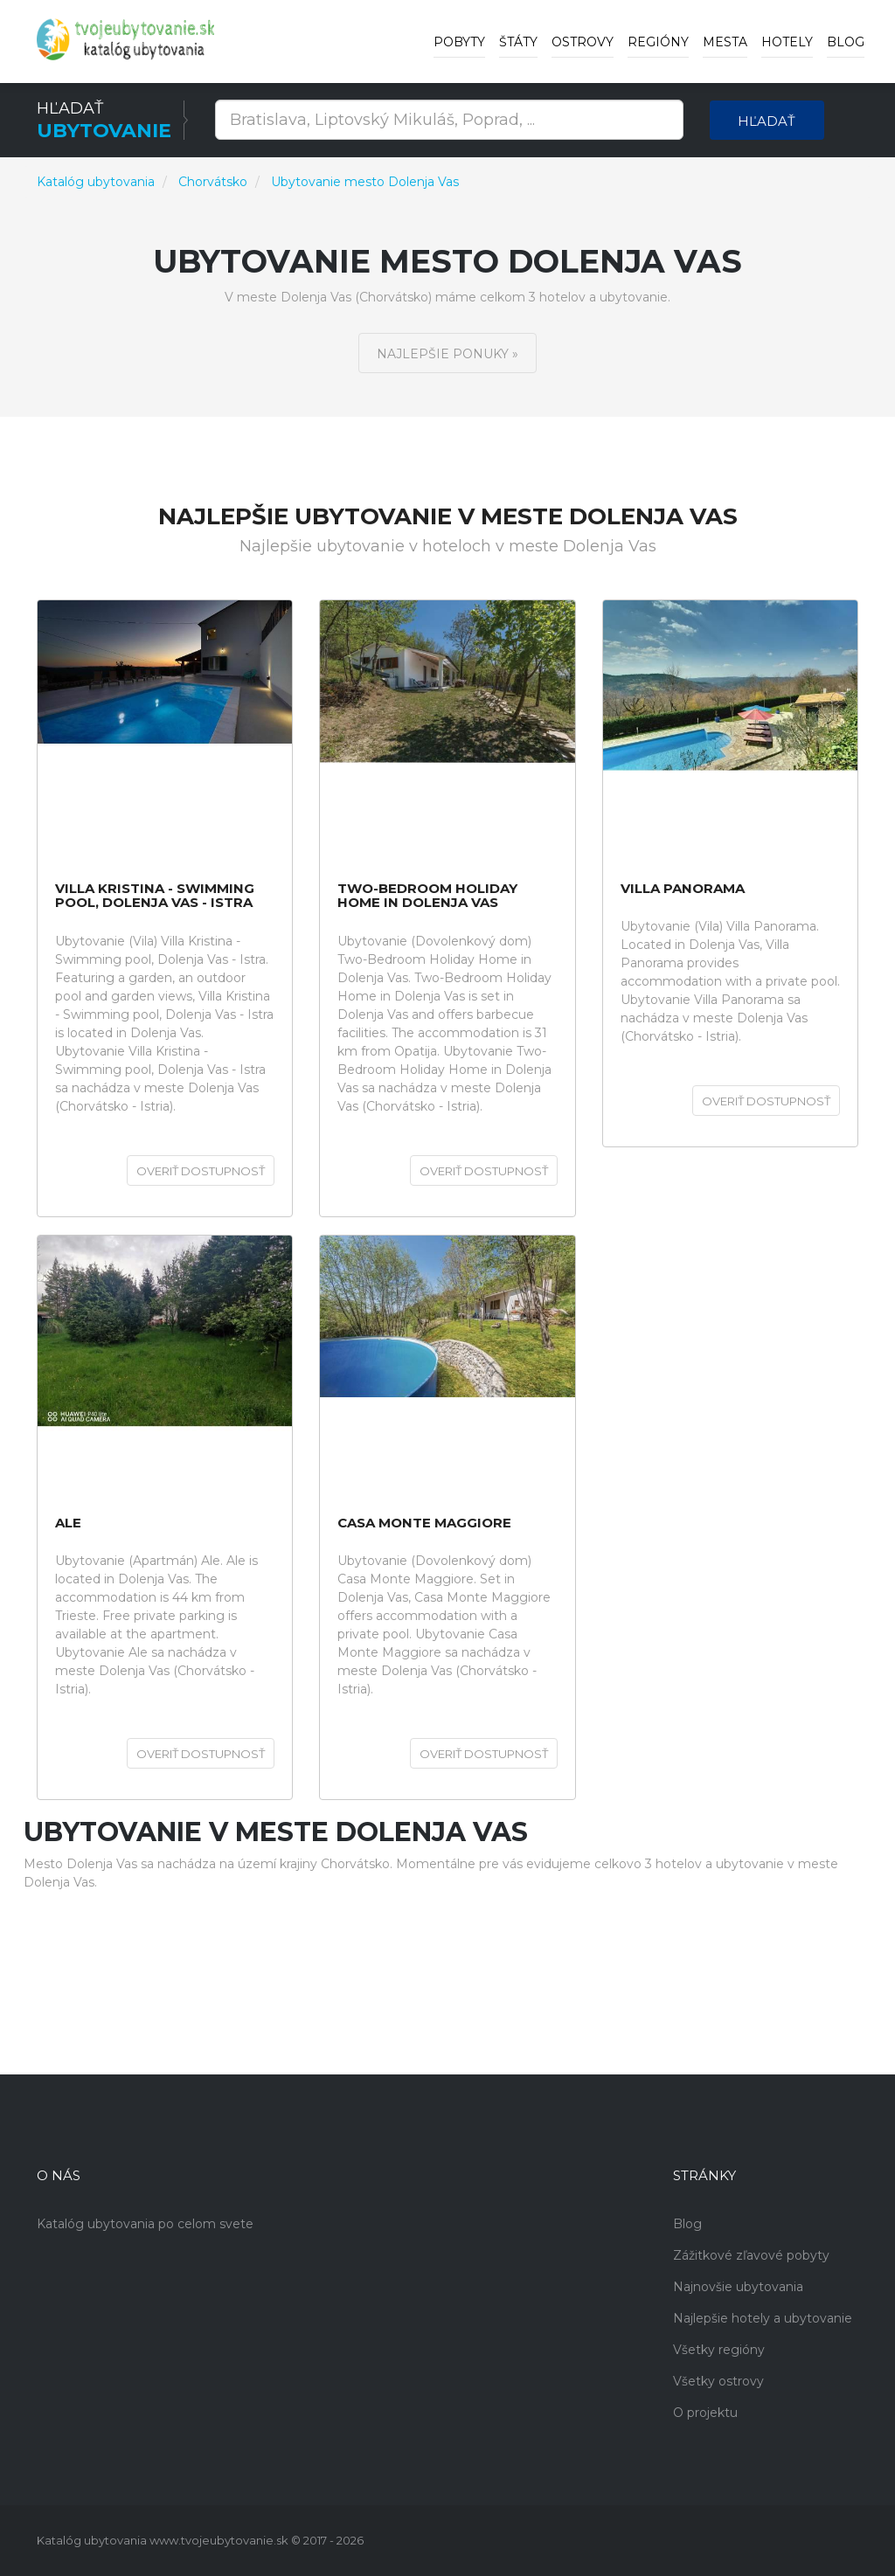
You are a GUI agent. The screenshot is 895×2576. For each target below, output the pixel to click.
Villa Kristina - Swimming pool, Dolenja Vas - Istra (154, 896)
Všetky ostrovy (718, 2381)
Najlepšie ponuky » (447, 354)
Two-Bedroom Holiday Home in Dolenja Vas (427, 896)
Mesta (725, 42)
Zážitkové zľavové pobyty (751, 2255)
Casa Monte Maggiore (424, 1523)
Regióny (658, 42)
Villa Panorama (683, 889)
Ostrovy (583, 42)
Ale (68, 1523)
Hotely (787, 42)
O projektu (705, 2412)
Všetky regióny (719, 2350)
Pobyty (459, 42)
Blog (845, 42)
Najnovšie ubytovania (738, 2287)
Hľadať (766, 121)
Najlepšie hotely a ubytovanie (762, 2318)
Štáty (518, 42)
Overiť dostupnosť (200, 1171)
